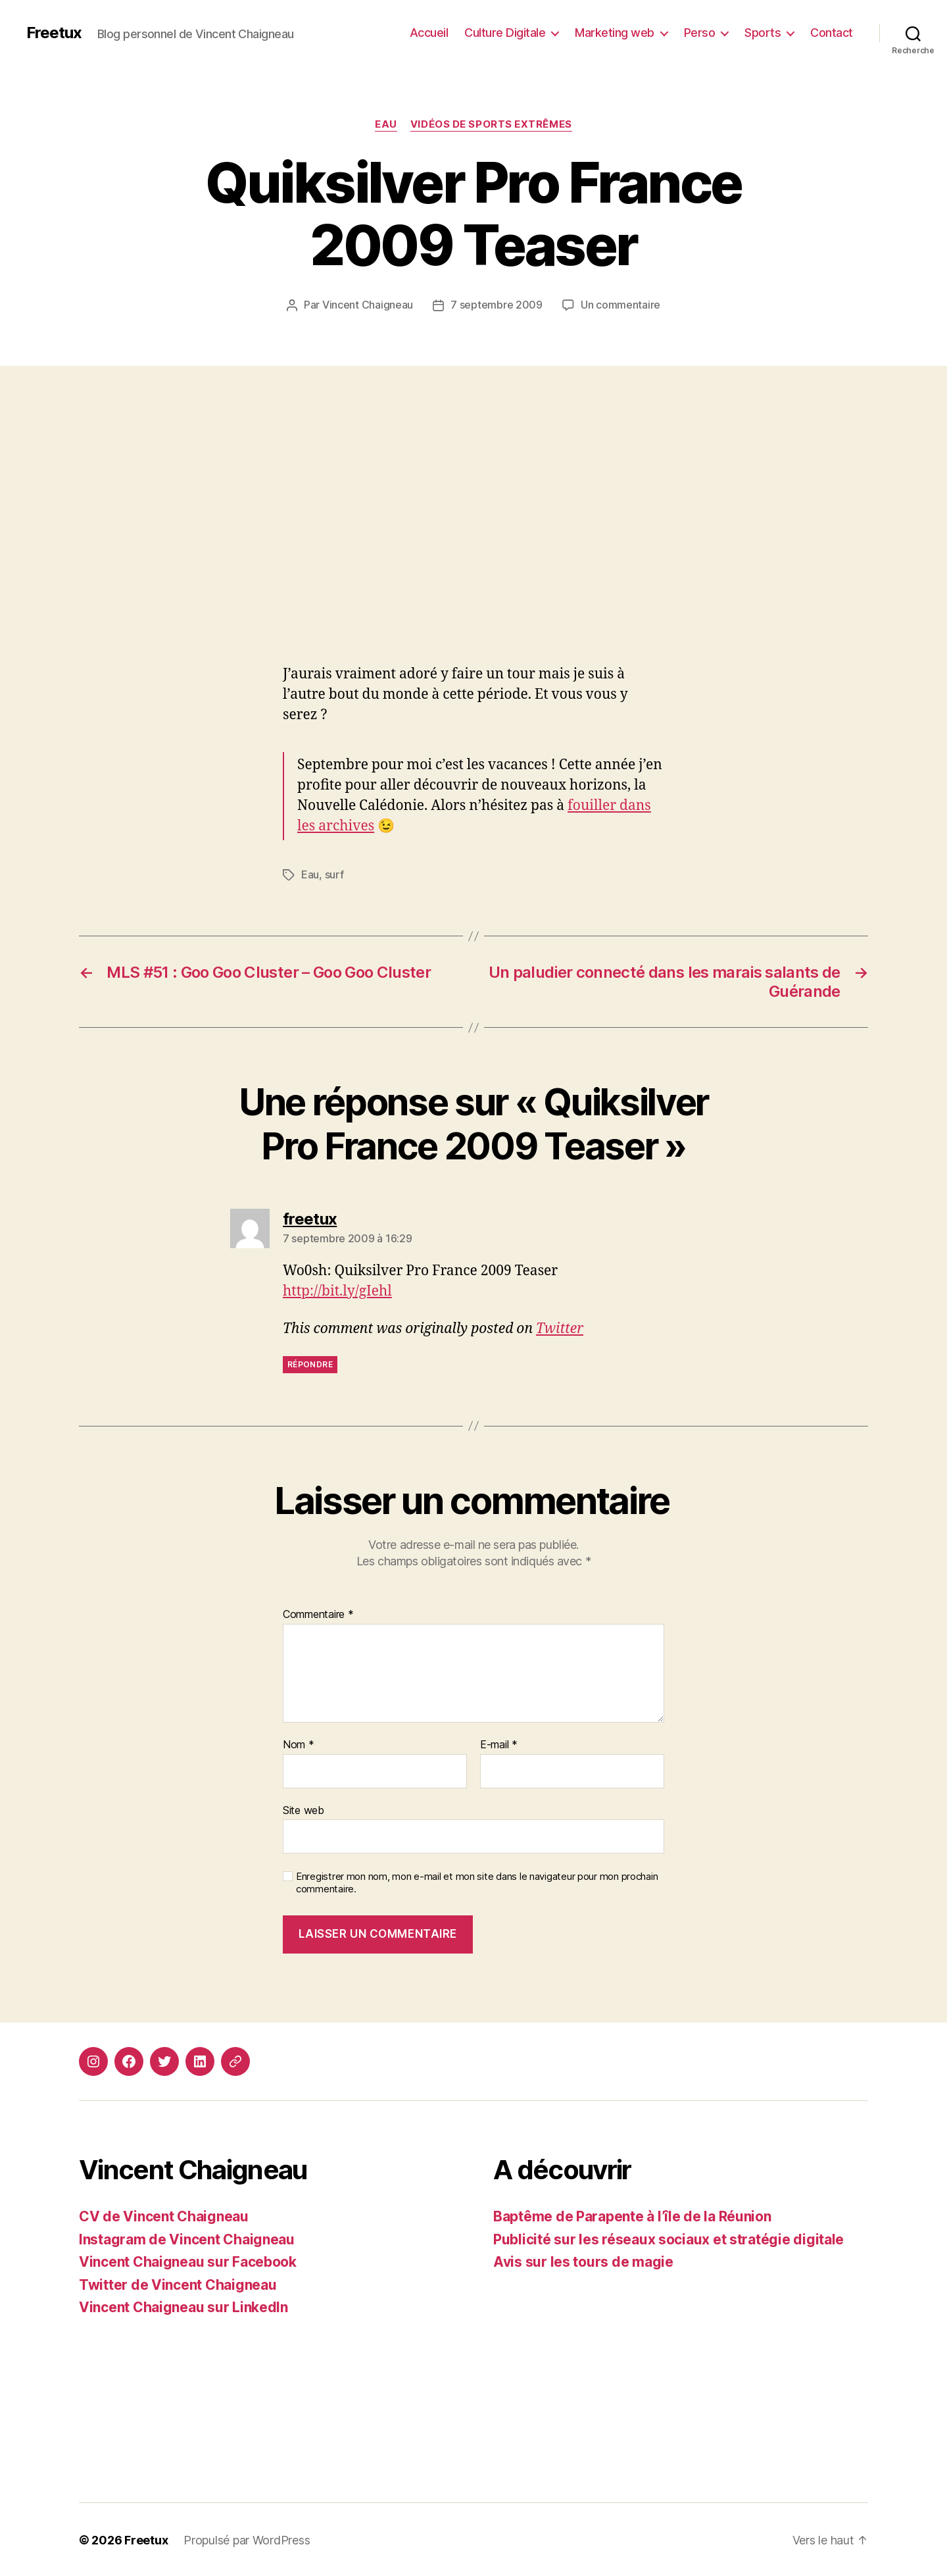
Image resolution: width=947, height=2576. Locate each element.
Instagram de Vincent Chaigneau (187, 2238)
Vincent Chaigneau (367, 304)
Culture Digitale (504, 32)
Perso (700, 32)
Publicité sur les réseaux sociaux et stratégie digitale (668, 2238)
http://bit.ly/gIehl (337, 1290)
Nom (298, 1744)
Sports (762, 32)
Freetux (54, 33)
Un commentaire (620, 304)
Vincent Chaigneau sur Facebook (188, 2260)
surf (334, 873)
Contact (831, 32)
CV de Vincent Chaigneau (164, 2215)
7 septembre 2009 (496, 304)
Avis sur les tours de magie (583, 2260)
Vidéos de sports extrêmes (491, 124)
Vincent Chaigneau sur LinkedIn (183, 2306)
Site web (303, 1808)
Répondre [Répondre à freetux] (310, 1363)
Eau (386, 124)
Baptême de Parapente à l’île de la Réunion (632, 2215)
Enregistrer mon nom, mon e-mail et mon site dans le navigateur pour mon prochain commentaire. (477, 1881)
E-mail (499, 1744)
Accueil (429, 32)
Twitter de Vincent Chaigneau (177, 2283)
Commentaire (318, 1613)
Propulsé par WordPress (246, 2539)
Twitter (559, 1327)
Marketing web (614, 32)
